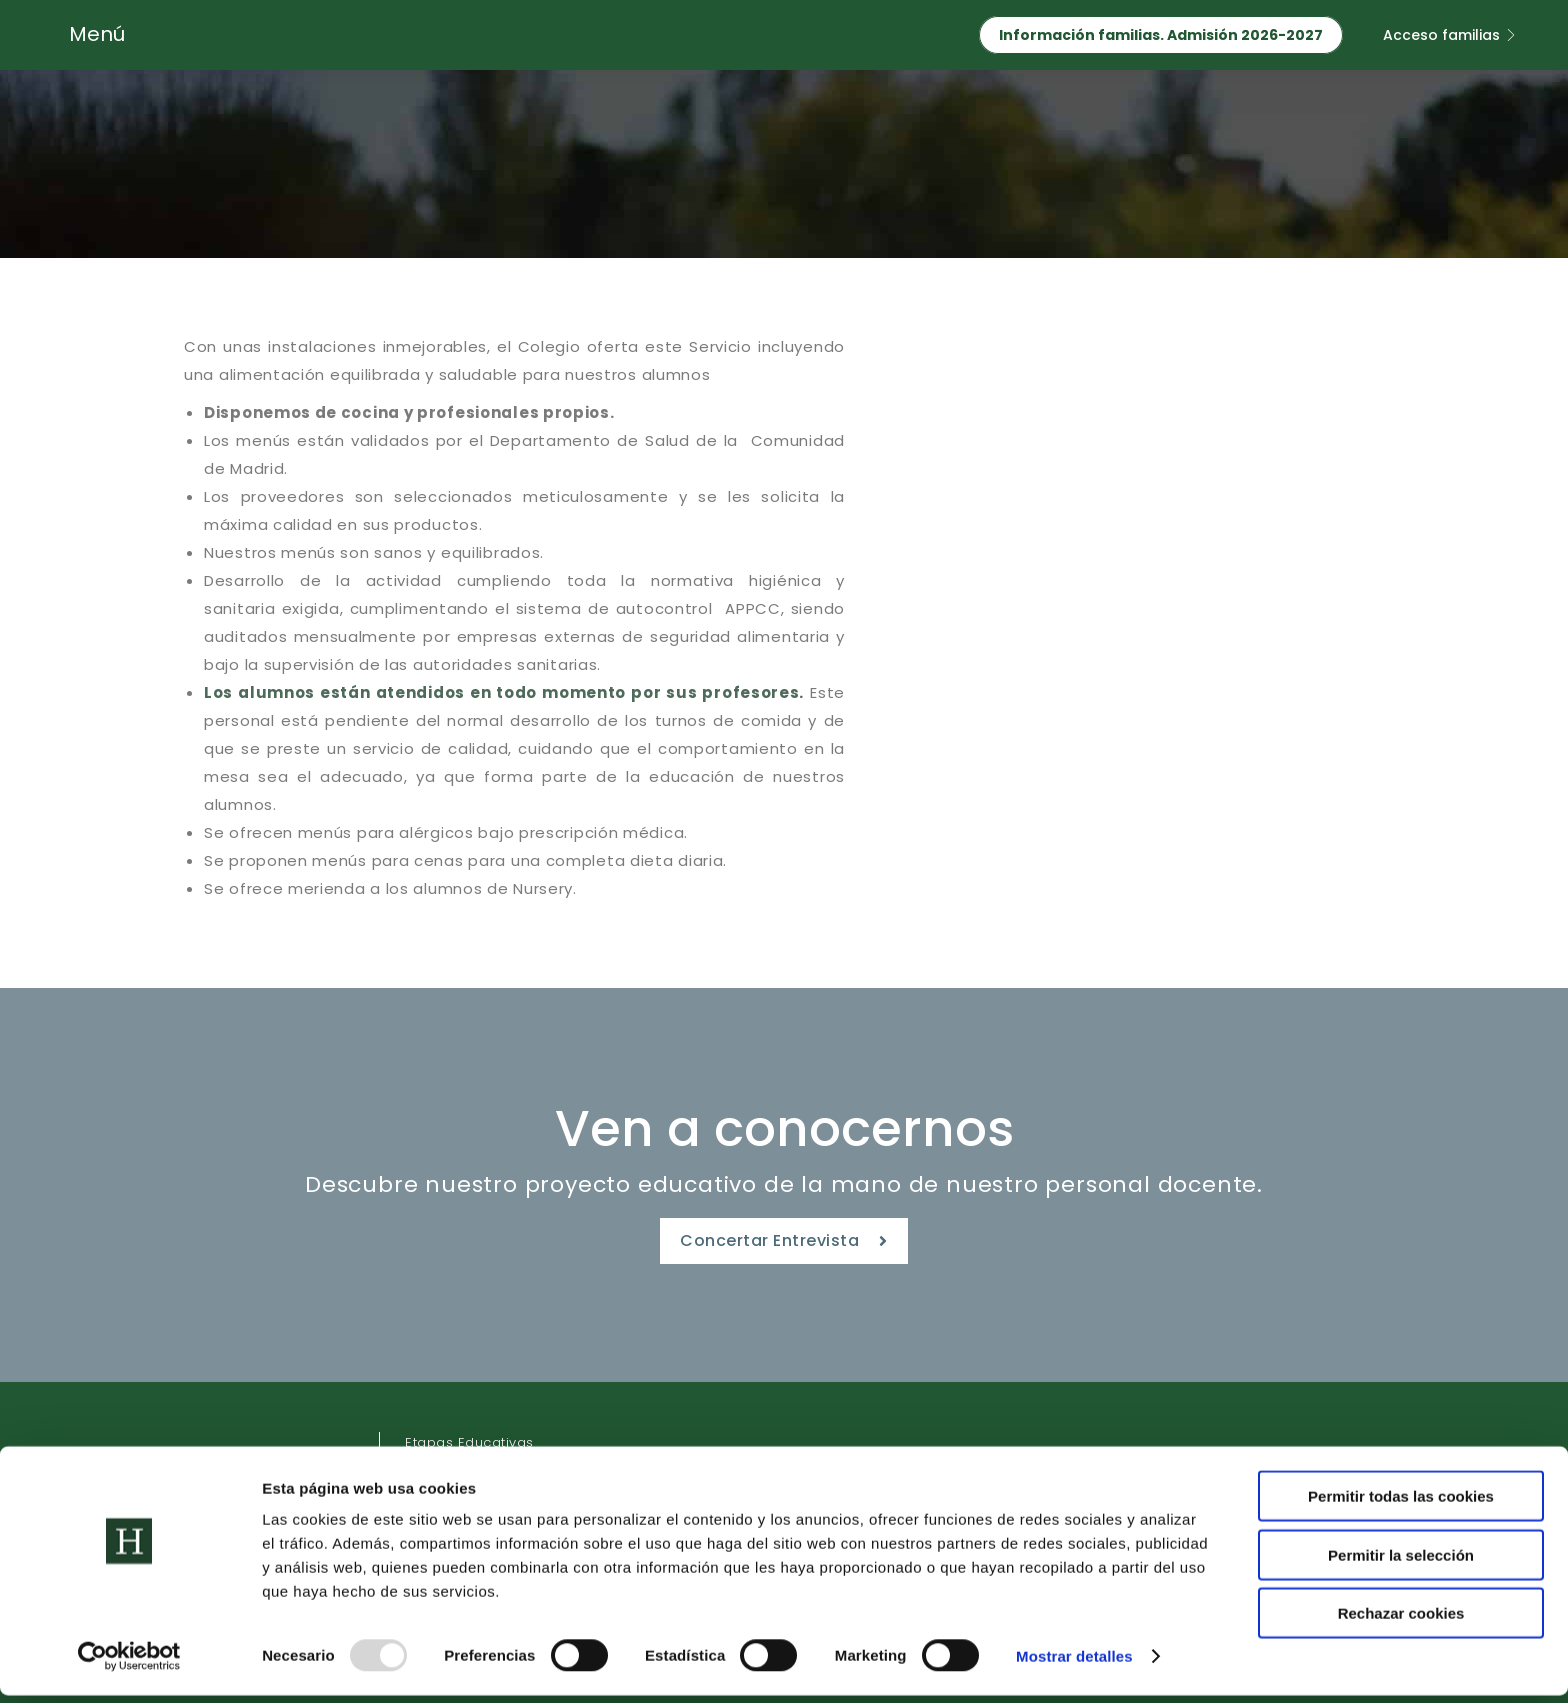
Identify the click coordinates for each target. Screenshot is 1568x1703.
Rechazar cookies (1401, 1620)
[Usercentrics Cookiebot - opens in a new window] (129, 1664)
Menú (97, 34)
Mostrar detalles (1074, 1663)
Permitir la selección (1401, 1562)
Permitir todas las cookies (1401, 1503)
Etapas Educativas (469, 1442)
